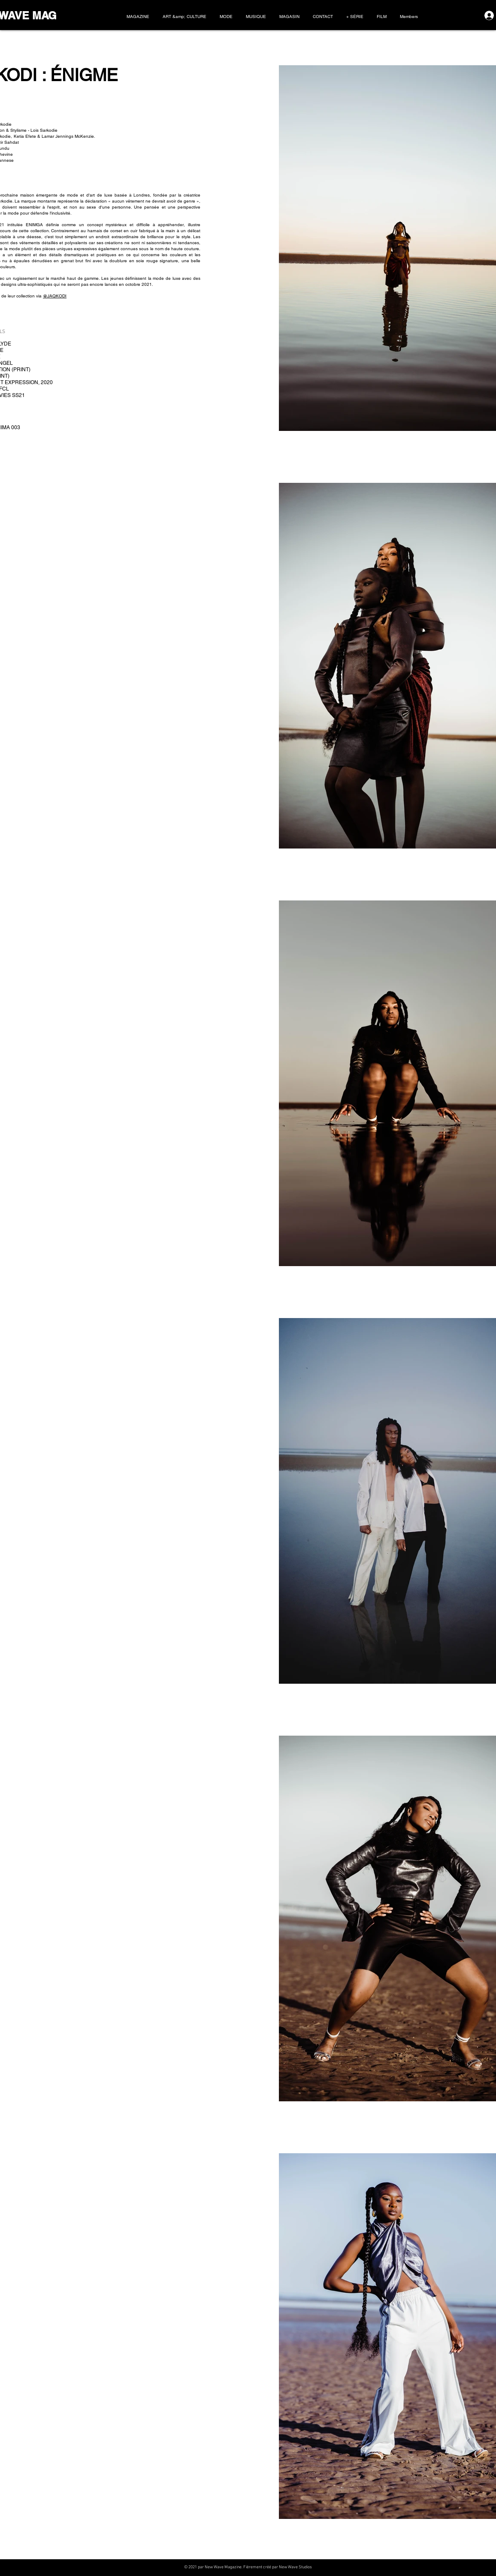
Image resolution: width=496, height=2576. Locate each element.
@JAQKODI (55, 296)
